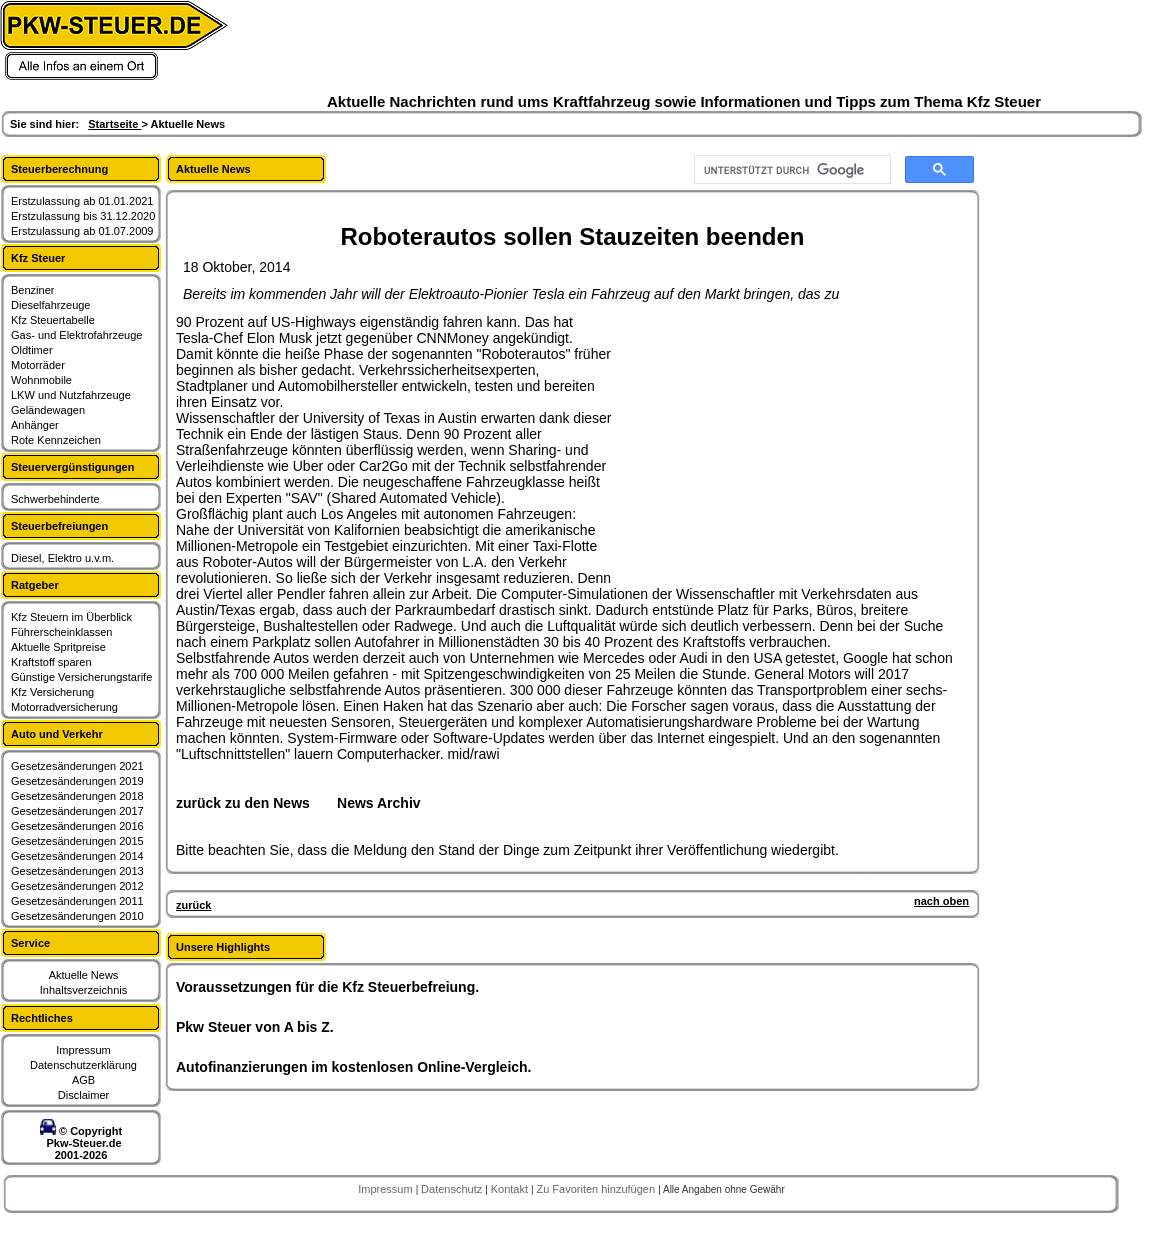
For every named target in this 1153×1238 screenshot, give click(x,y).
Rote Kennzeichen (56, 440)
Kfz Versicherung (52, 692)
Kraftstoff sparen (51, 662)
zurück (193, 905)
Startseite (114, 124)
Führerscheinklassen (62, 632)
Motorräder (38, 365)
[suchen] (790, 170)
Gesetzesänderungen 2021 (77, 766)
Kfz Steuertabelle (53, 320)
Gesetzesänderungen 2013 (77, 871)
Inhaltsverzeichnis (83, 990)
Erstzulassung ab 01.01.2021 (82, 201)
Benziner (32, 290)
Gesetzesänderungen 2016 (77, 826)
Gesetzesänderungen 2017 (77, 811)
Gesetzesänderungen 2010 (77, 916)
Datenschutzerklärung (83, 1065)
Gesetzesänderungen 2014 (77, 856)
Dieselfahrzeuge (51, 305)
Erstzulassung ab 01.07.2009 (82, 231)
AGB (83, 1080)
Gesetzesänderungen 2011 (77, 901)
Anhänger (35, 425)
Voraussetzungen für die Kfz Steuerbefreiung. (327, 987)
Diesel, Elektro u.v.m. (62, 558)
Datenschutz (453, 1189)
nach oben (941, 901)
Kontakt (511, 1189)
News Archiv (379, 803)
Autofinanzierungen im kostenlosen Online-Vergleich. (354, 1067)
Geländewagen (48, 410)
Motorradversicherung (64, 707)
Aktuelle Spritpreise (58, 647)
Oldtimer (32, 350)
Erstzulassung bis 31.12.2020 (83, 216)
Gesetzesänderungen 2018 (77, 796)
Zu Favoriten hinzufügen (597, 1189)
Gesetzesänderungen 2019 (77, 781)
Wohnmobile (41, 380)
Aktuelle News (84, 975)
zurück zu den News (243, 803)
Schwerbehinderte (55, 499)
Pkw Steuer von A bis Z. (255, 1027)
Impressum (83, 1050)
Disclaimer (83, 1095)
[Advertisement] (766, 439)
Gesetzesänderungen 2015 (77, 841)
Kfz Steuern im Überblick (71, 617)
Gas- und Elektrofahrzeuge (76, 335)
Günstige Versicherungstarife (81, 677)
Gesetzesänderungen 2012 (77, 886)
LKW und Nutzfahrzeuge (71, 395)
